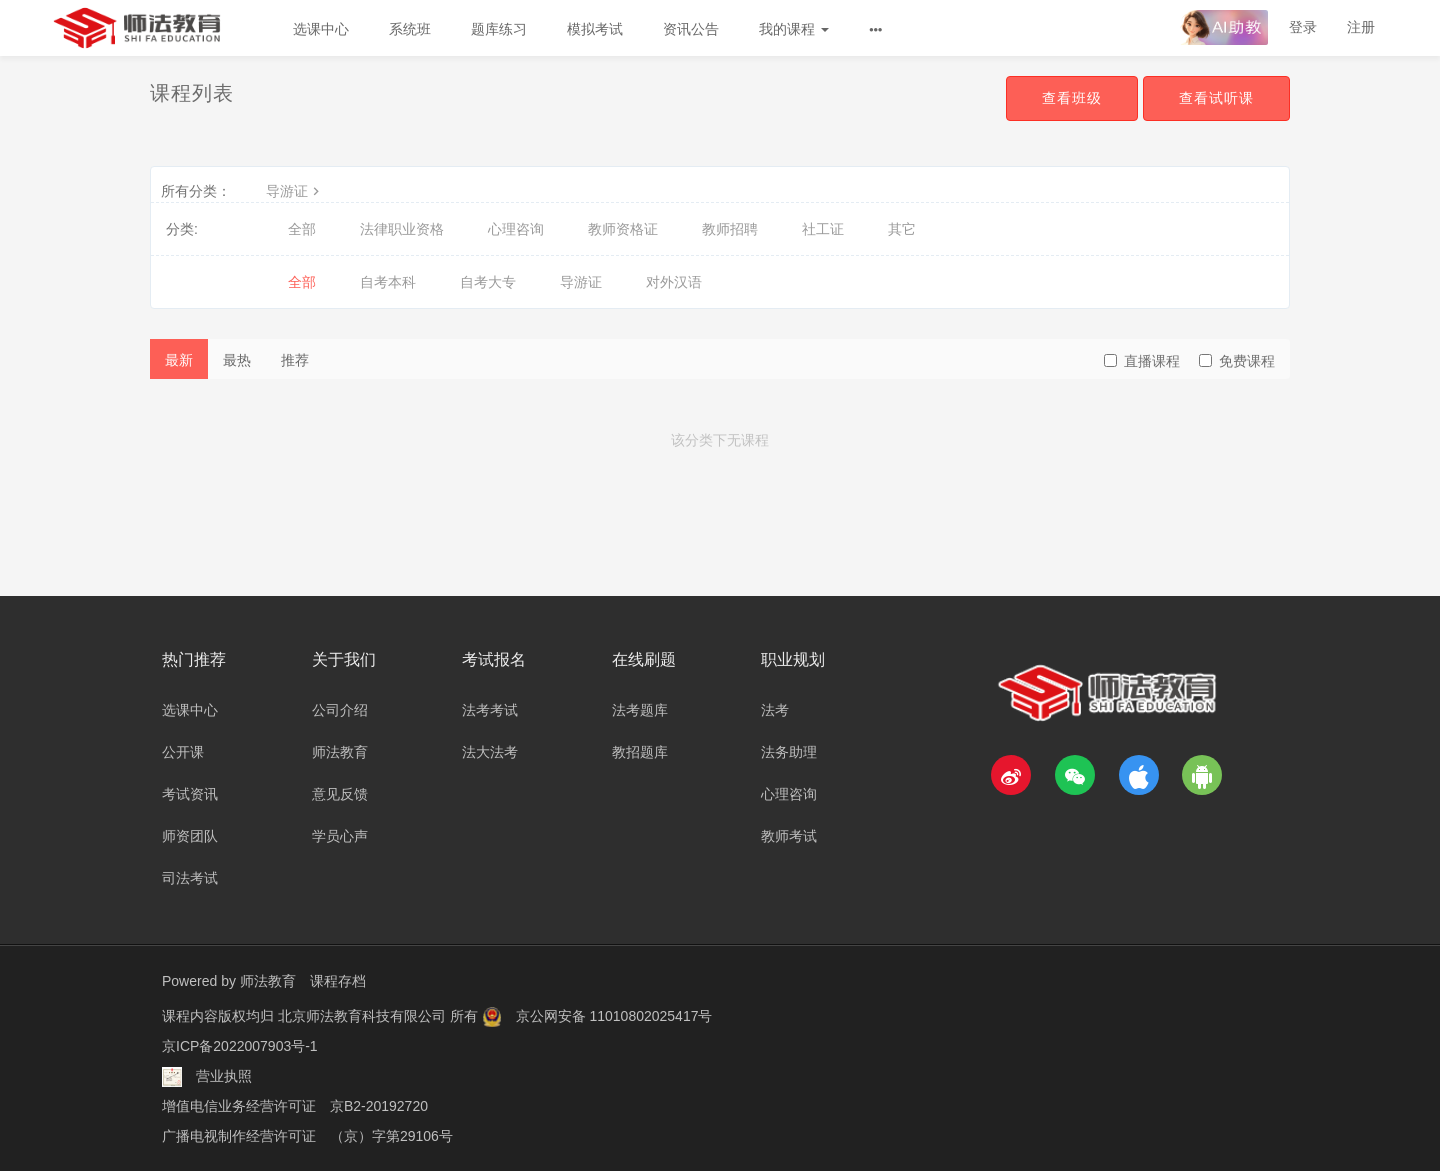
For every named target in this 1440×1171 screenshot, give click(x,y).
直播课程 (1142, 361)
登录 (1303, 27)
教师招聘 (730, 229)
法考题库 (640, 710)
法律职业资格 (402, 229)
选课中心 (321, 29)
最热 (237, 360)
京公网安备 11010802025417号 (614, 1016)
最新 (179, 360)
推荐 (295, 360)
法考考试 (490, 710)
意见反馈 (340, 794)
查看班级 (1072, 98)
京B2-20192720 (379, 1106)
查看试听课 (1216, 98)
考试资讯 (190, 794)
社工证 (823, 229)
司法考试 (190, 878)
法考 (775, 710)
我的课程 (794, 29)
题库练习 (499, 29)
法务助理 (789, 752)
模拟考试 (595, 29)
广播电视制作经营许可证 (239, 1136)
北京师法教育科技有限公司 (364, 1016)
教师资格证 (623, 229)
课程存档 (338, 981)
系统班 (410, 29)
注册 (1361, 27)
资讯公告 (691, 29)
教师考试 (789, 836)
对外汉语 (674, 282)
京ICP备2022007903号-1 (240, 1046)
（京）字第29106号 (391, 1136)
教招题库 (640, 752)
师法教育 (340, 752)
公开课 (183, 752)
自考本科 (388, 282)
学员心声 (340, 836)
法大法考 (490, 752)
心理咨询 (516, 229)
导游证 (295, 191)
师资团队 (190, 836)
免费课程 (1237, 361)
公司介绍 (340, 710)
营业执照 (224, 1076)
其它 (902, 229)
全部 (302, 229)
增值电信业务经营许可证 (239, 1106)
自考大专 (488, 282)
